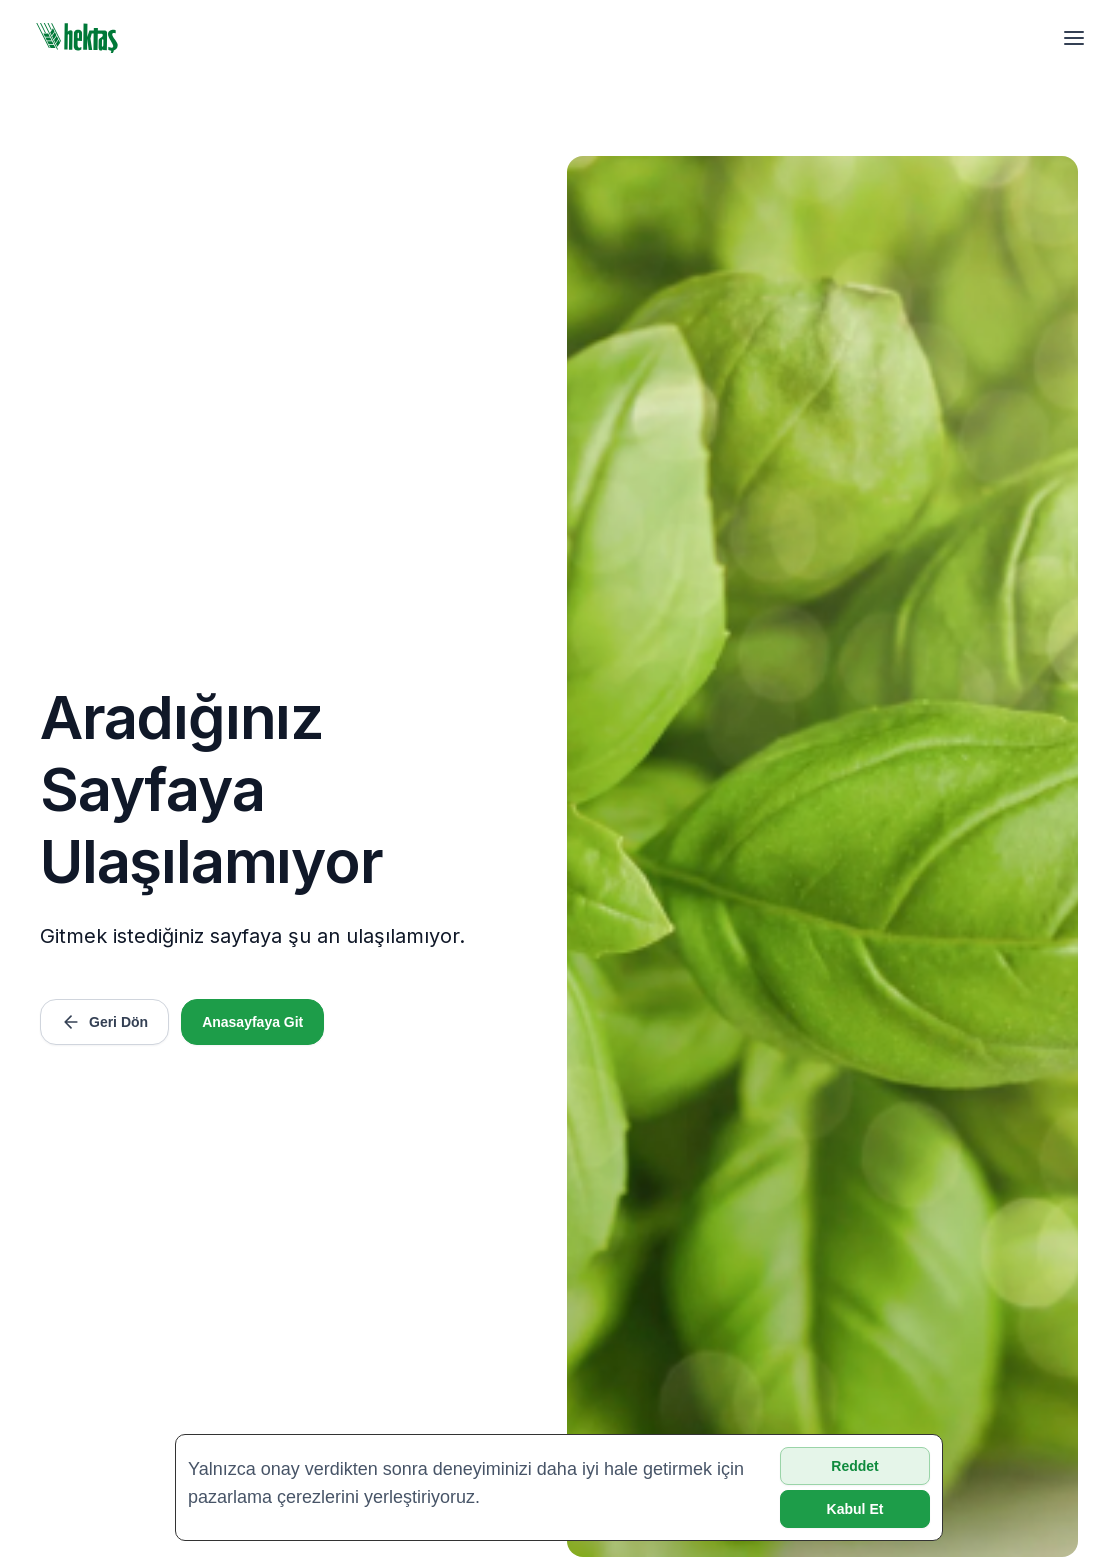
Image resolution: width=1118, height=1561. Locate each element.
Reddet (854, 1466)
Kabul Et (855, 1509)
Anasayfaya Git (252, 1022)
